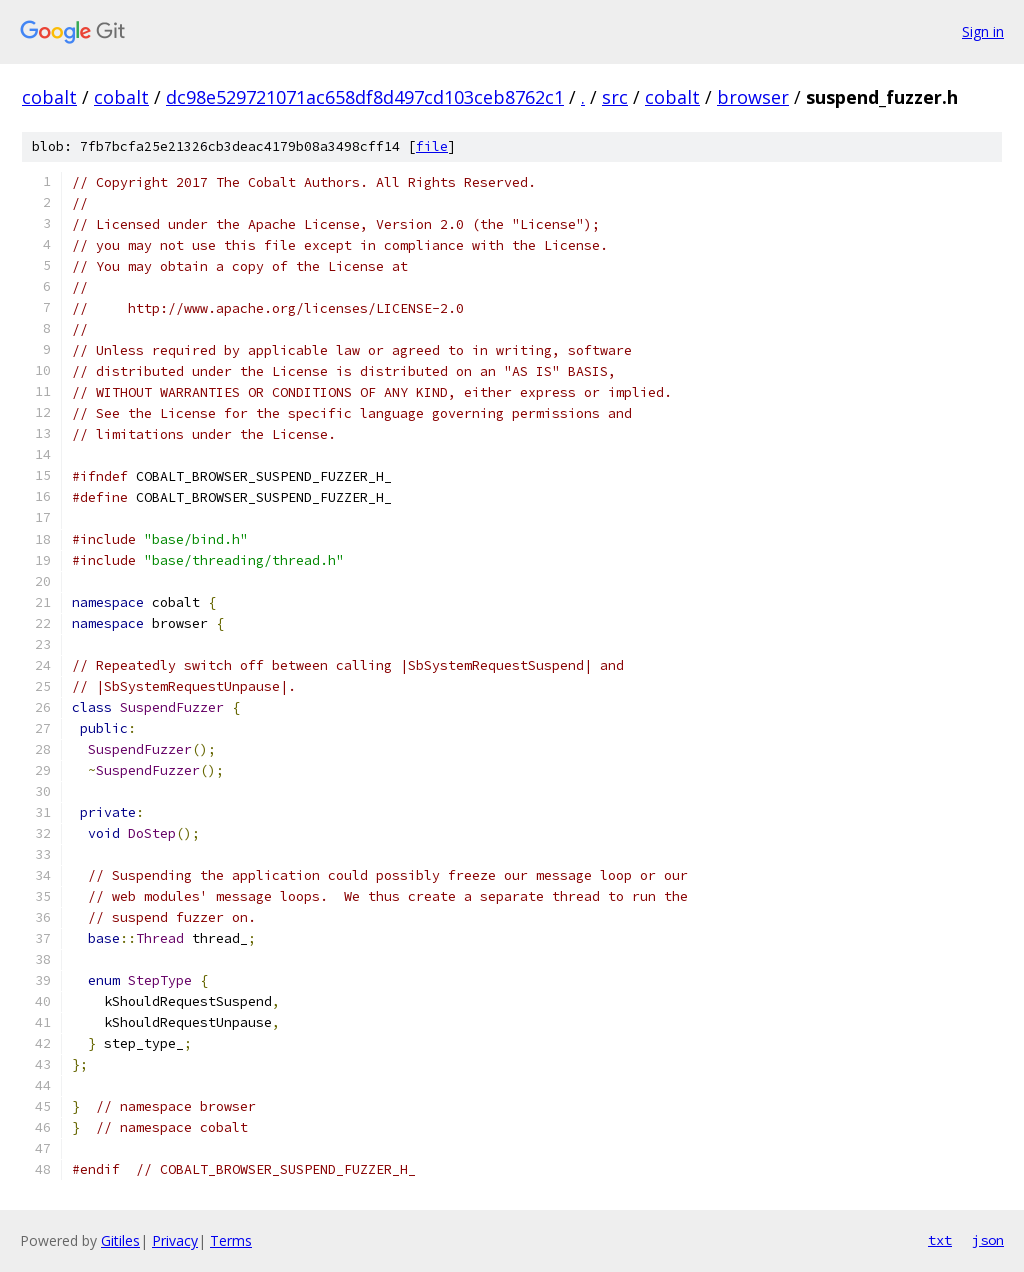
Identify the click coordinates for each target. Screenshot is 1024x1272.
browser (753, 97)
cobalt (49, 97)
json (988, 1240)
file (432, 146)
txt (940, 1240)
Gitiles (120, 1240)
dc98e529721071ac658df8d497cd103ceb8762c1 (365, 97)
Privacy (175, 1240)
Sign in (983, 31)
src (615, 97)
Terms (231, 1240)
